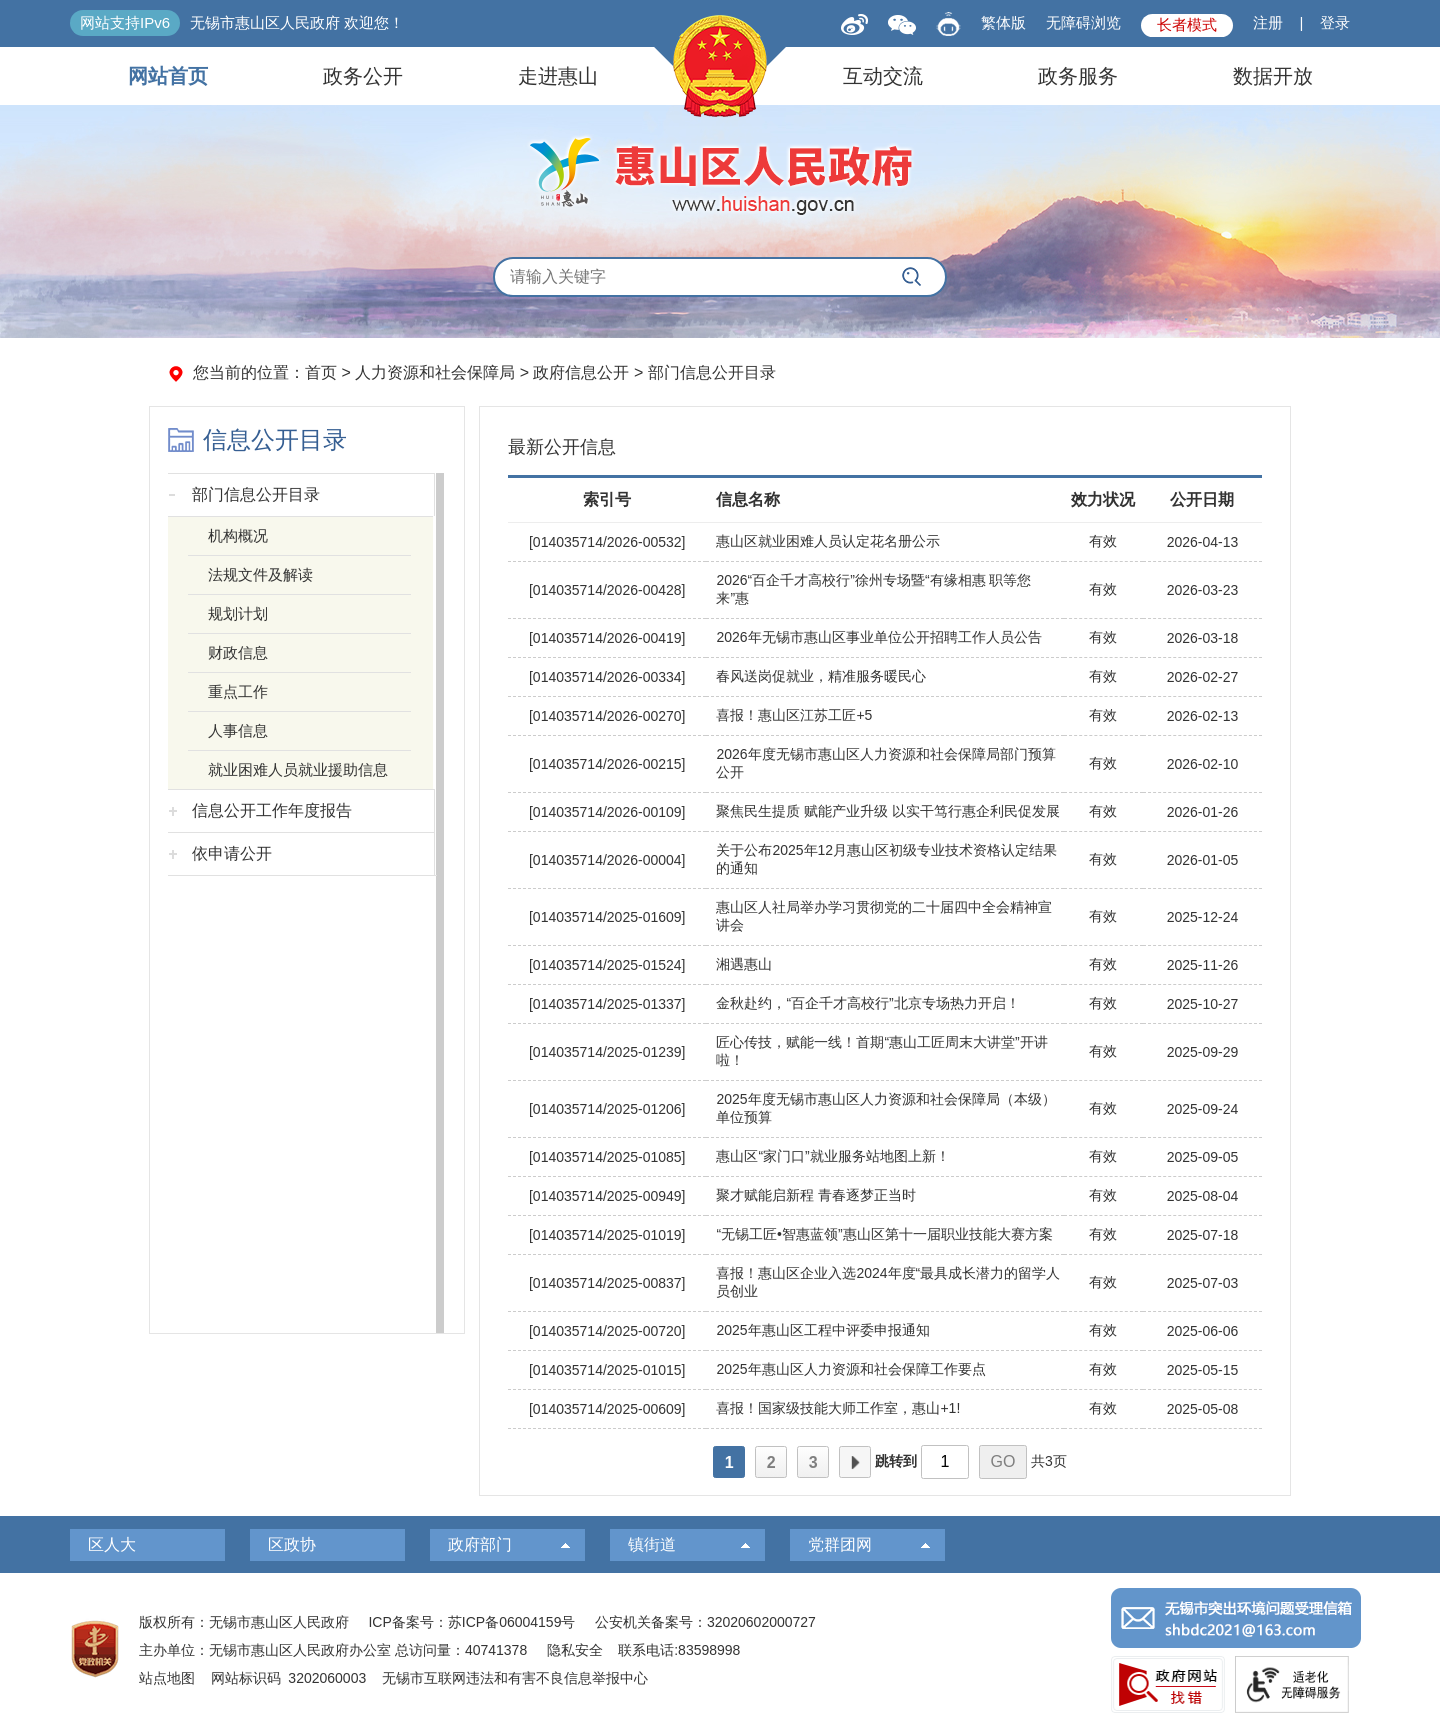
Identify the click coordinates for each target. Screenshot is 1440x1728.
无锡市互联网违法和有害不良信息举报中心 (515, 1678)
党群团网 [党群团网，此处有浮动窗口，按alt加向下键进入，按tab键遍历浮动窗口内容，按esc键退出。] (840, 1544)
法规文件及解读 (260, 574)
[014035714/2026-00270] (607, 716)
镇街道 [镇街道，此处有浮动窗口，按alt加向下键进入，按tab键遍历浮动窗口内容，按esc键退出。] (652, 1544)
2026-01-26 (1203, 812)
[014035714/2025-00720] (607, 1331)
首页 (321, 372)
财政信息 (238, 652)
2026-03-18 (1203, 638)
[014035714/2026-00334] (607, 677)
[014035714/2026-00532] (607, 542)
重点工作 (238, 691)
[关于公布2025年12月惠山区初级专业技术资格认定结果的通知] (884, 860)
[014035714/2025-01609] (607, 917)
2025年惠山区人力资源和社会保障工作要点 (850, 1369)
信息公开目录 (275, 440)
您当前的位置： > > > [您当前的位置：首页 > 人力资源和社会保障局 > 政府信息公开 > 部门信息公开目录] (484, 372)
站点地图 (167, 1678)
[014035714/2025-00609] (607, 1409)
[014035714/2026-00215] (607, 764)
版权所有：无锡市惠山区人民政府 (244, 1622)
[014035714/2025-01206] (607, 1109)
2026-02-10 (1203, 764)
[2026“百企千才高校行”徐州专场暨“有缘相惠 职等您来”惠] (884, 590)
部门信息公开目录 (712, 372)
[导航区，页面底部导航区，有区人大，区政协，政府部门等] (720, 1545)
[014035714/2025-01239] (607, 1052)
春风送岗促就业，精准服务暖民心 (821, 676)
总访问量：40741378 (459, 1650)
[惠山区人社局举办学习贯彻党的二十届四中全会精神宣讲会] (884, 917)
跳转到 (896, 1461)
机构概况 (238, 535)
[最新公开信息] (885, 442)
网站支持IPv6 (125, 22)
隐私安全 (575, 1650)
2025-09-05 (1203, 1157)
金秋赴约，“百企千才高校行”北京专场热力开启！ (867, 1003)
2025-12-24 (1203, 917)
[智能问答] (948, 20)
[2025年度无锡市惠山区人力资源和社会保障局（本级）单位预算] (884, 1109)
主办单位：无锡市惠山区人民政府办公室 (265, 1650)
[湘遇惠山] (884, 965)
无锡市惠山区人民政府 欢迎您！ (297, 22)
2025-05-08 (1203, 1409)
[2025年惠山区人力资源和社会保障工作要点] (884, 1370)
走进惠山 (558, 76)
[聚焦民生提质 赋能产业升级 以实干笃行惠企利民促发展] (884, 812)
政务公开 (363, 76)
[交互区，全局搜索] (720, 277)
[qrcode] (902, 23)
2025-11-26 (1203, 965)
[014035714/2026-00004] (607, 860)
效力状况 (1103, 499)
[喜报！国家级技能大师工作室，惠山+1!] (884, 1409)
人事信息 (238, 730)
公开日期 (1202, 499)
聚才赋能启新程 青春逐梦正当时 (816, 1195)
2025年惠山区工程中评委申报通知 (822, 1330)
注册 (1268, 22)
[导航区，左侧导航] (307, 870)
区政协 (292, 1544)
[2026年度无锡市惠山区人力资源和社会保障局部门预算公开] (884, 764)
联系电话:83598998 (679, 1650)
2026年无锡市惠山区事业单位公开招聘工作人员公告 (878, 637)
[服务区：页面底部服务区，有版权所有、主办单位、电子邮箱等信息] (720, 1650)
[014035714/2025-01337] (607, 1004)
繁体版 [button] (1003, 22)
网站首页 (168, 76)
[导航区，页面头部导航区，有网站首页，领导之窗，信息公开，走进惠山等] (720, 76)
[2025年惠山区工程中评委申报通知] (884, 1331)
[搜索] (911, 276)
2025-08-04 (1203, 1196)
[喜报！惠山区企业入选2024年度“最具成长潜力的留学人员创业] (884, 1283)
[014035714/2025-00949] (607, 1196)
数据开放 (1273, 76)
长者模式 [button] (1187, 24)
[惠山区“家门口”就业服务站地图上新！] (884, 1157)
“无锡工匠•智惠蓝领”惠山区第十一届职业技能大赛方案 (884, 1234)
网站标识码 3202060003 (289, 1678)
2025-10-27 (1203, 1004)
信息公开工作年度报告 (272, 810)
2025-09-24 (1203, 1109)
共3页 (1049, 1461)
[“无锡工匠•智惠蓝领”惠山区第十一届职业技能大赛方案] (884, 1235)
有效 (1103, 541)
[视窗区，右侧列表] (885, 951)
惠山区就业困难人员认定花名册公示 (828, 541)
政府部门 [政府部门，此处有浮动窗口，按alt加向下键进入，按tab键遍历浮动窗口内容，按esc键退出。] (480, 1544)
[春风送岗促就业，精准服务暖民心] (884, 677)
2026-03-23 (1203, 590)
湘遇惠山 (744, 964)
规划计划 (238, 613)
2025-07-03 (1203, 1283)
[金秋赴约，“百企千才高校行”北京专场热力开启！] (884, 1004)
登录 (1335, 22)
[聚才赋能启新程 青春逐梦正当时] (884, 1196)
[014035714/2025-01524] (607, 965)
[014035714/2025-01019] (607, 1235)
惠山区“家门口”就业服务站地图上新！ (832, 1156)
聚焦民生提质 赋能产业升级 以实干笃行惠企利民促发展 (888, 811)
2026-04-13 (1203, 542)
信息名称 (748, 499)
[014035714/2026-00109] (607, 812)
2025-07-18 (1203, 1235)
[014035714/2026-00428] (607, 590)
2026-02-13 (1203, 716)
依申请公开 (232, 853)
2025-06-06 (1203, 1331)
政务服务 (1078, 76)
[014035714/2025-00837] (607, 1283)
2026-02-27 (1203, 677)
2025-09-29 (1203, 1052)
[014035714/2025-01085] (607, 1157)
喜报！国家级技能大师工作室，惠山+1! (838, 1408)
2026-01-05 (1203, 860)
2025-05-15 (1203, 1370)
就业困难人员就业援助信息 (298, 769)
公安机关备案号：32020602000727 (705, 1622)
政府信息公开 (581, 372)
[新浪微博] (854, 22)
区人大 (112, 1544)
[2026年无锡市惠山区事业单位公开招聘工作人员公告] (884, 638)
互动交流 (883, 76)
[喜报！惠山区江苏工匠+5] (884, 716)
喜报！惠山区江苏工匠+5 (794, 715)
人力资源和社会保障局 (435, 372)
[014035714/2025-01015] (607, 1370)
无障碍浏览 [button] (1083, 22)
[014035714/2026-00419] (607, 638)
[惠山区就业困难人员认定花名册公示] (884, 542)
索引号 (607, 499)
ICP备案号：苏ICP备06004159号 (471, 1622)
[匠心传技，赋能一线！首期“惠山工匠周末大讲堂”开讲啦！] (884, 1052)
